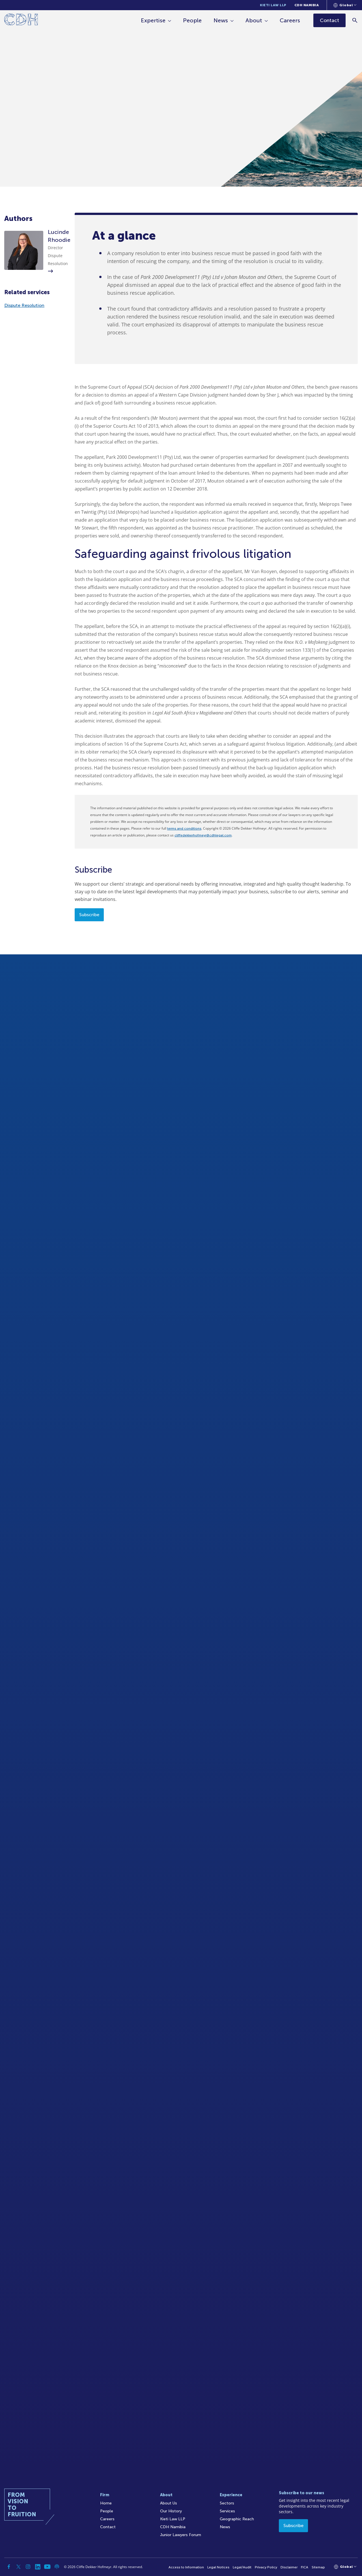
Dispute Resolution (24, 305)
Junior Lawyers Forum (180, 2534)
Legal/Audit (242, 2567)
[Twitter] (18, 2566)
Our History (171, 2511)
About (254, 20)
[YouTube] (47, 2566)
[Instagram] (28, 2566)
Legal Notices (218, 2567)
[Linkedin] (37, 2566)
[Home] (21, 20)
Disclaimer (289, 2567)
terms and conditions (184, 828)
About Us (168, 2503)
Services (227, 2511)
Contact (108, 2527)
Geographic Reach (237, 2519)
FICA (304, 2567)
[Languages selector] (344, 5)
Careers (290, 20)
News (221, 20)
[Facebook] (8, 2566)
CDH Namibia (306, 5)
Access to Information (186, 2567)
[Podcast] (56, 2566)
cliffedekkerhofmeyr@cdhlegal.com (203, 835)
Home (106, 2503)
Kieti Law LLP (273, 5)
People (192, 20)
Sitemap (318, 2567)
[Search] (355, 20)
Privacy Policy (266, 2567)
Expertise (153, 20)
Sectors (227, 2503)
